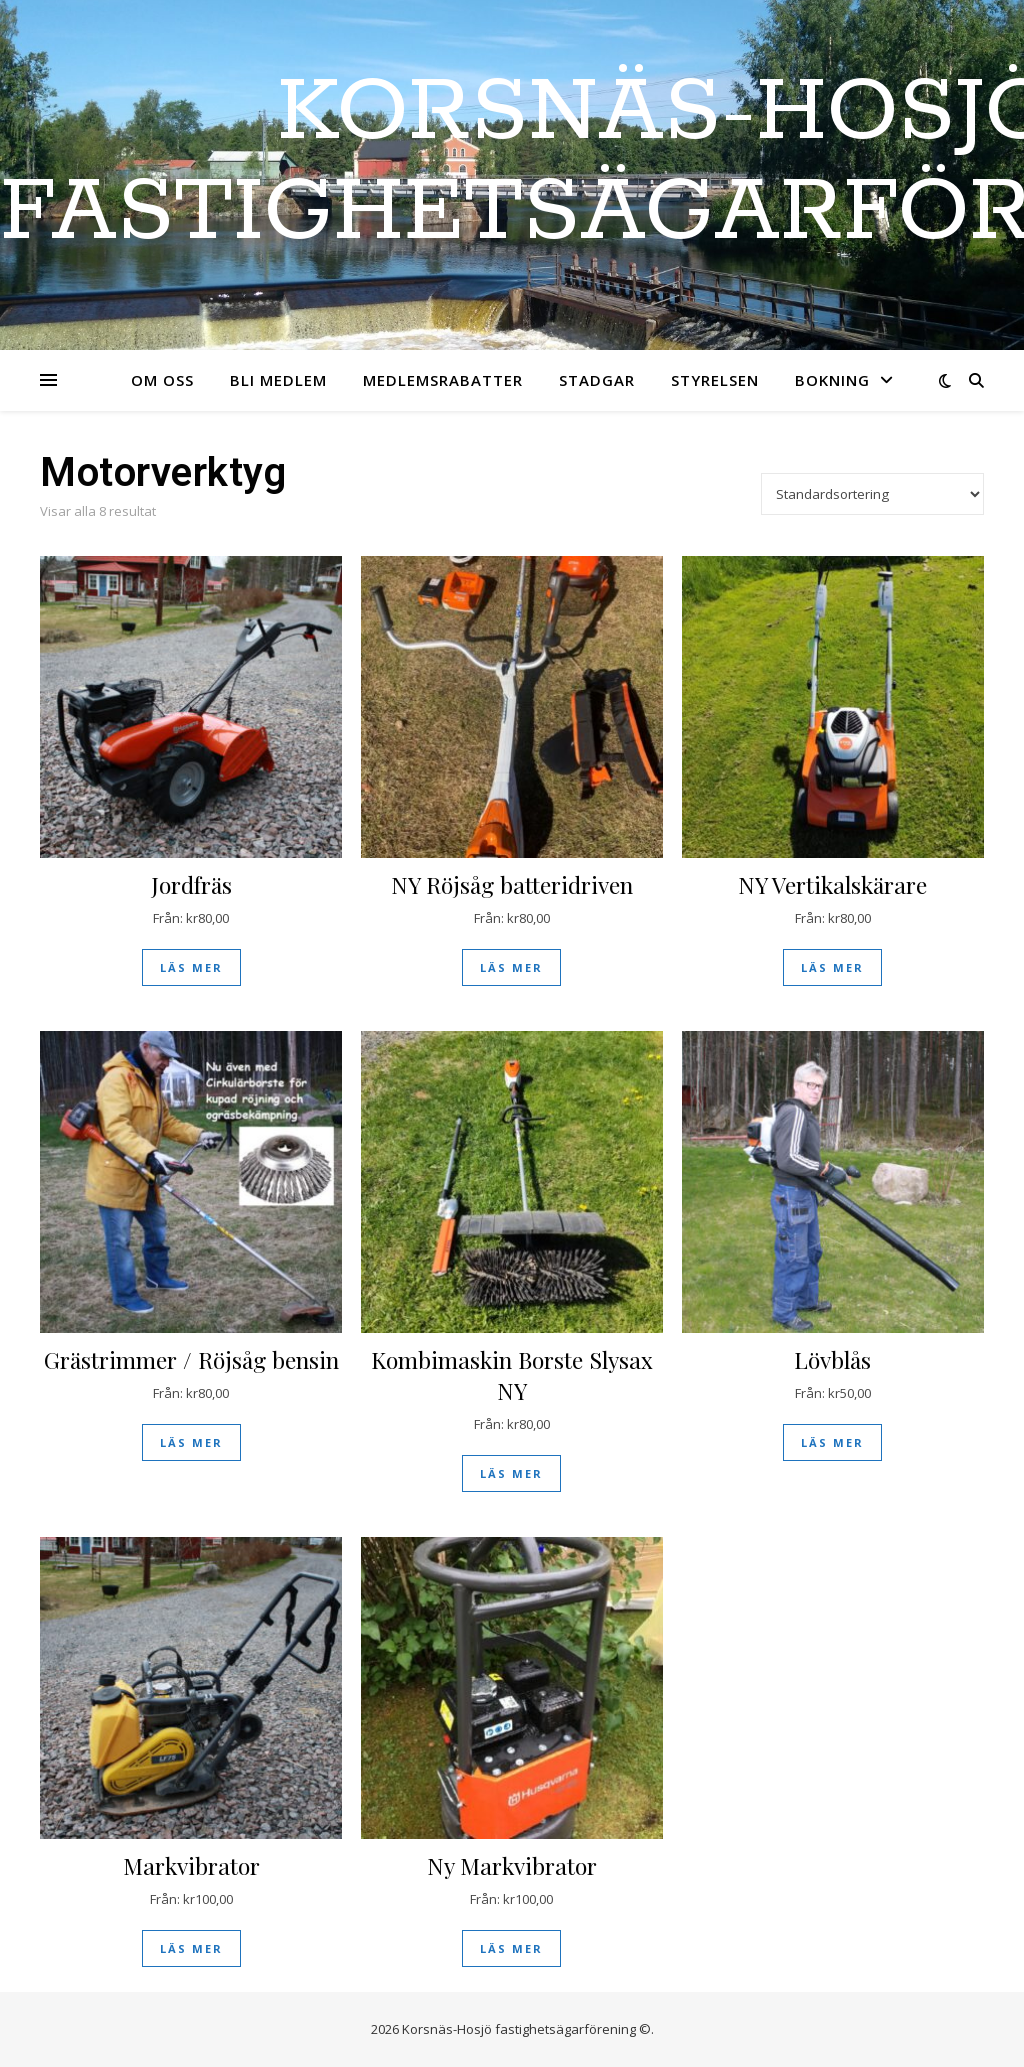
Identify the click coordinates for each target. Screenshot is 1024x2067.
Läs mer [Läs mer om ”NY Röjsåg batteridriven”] (511, 967)
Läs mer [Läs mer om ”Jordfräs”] (191, 967)
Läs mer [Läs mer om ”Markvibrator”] (191, 1948)
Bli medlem (278, 380)
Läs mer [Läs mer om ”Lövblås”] (832, 1442)
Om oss (162, 380)
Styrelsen (715, 380)
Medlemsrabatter (443, 380)
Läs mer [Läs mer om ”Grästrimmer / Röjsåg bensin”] (191, 1442)
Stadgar (597, 380)
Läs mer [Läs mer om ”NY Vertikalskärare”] (832, 967)
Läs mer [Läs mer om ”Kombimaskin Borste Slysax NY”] (511, 1473)
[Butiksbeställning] (872, 494)
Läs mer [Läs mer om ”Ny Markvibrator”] (511, 1948)
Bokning (832, 380)
